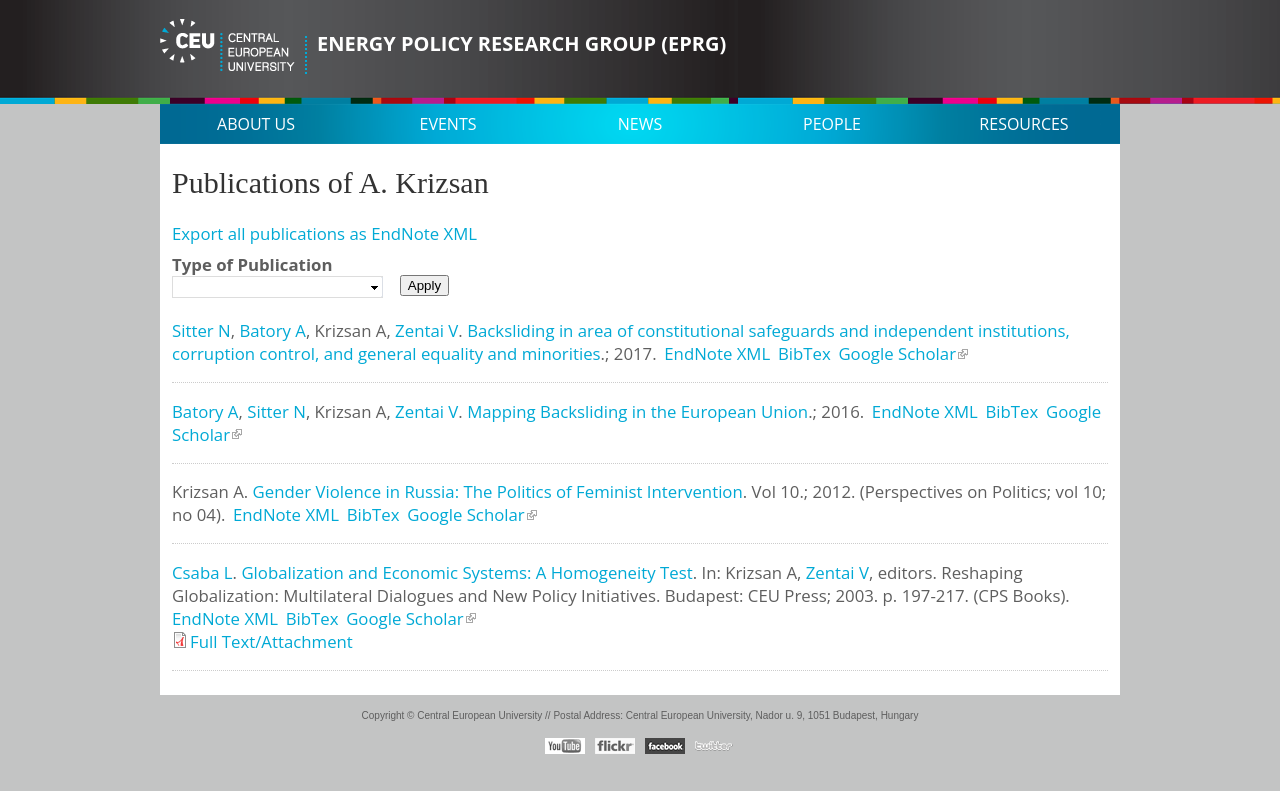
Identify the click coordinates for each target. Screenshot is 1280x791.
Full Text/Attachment (271, 641)
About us (256, 124)
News (640, 124)
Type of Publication (252, 264)
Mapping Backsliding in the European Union (637, 411)
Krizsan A (351, 330)
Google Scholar (897, 353)
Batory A (272, 330)
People (832, 124)
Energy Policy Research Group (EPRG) (521, 43)
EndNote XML (717, 353)
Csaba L (202, 572)
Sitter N (201, 330)
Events (448, 124)
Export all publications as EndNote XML (324, 233)
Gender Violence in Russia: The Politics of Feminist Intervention (498, 491)
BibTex (804, 353)
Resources (1023, 124)
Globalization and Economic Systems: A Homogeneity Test (466, 572)
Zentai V (426, 330)
